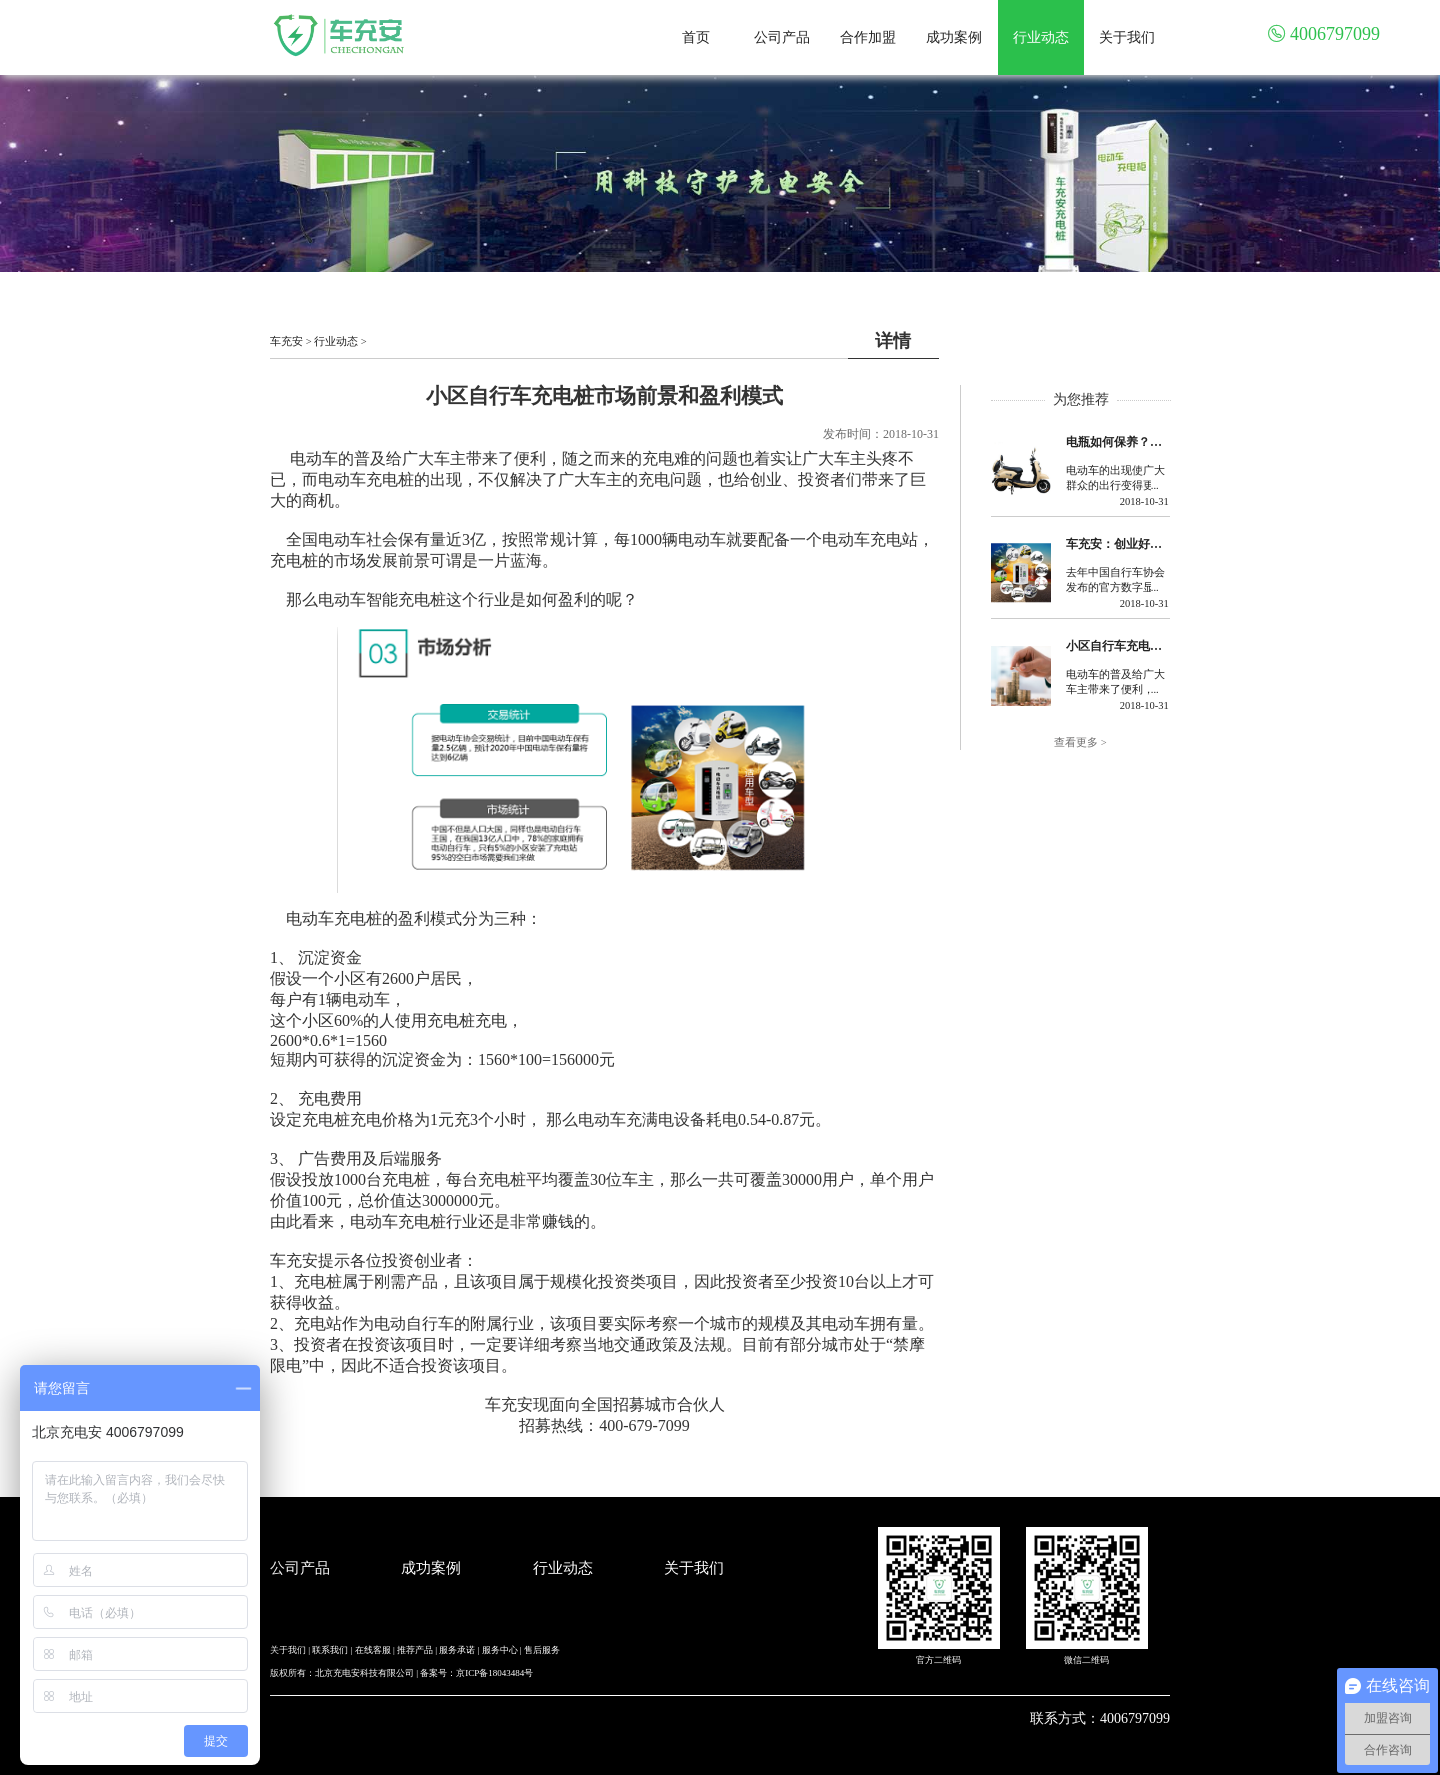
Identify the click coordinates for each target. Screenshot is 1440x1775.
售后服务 (542, 1650)
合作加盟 (868, 37)
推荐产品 (415, 1650)
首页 (696, 37)
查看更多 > (1080, 742)
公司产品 (782, 37)
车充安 (286, 341)
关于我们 (1127, 37)
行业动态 (1041, 37)
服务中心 (500, 1650)
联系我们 (330, 1650)
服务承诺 (457, 1650)
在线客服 (373, 1650)
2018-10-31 (1144, 501)
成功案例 (954, 37)
